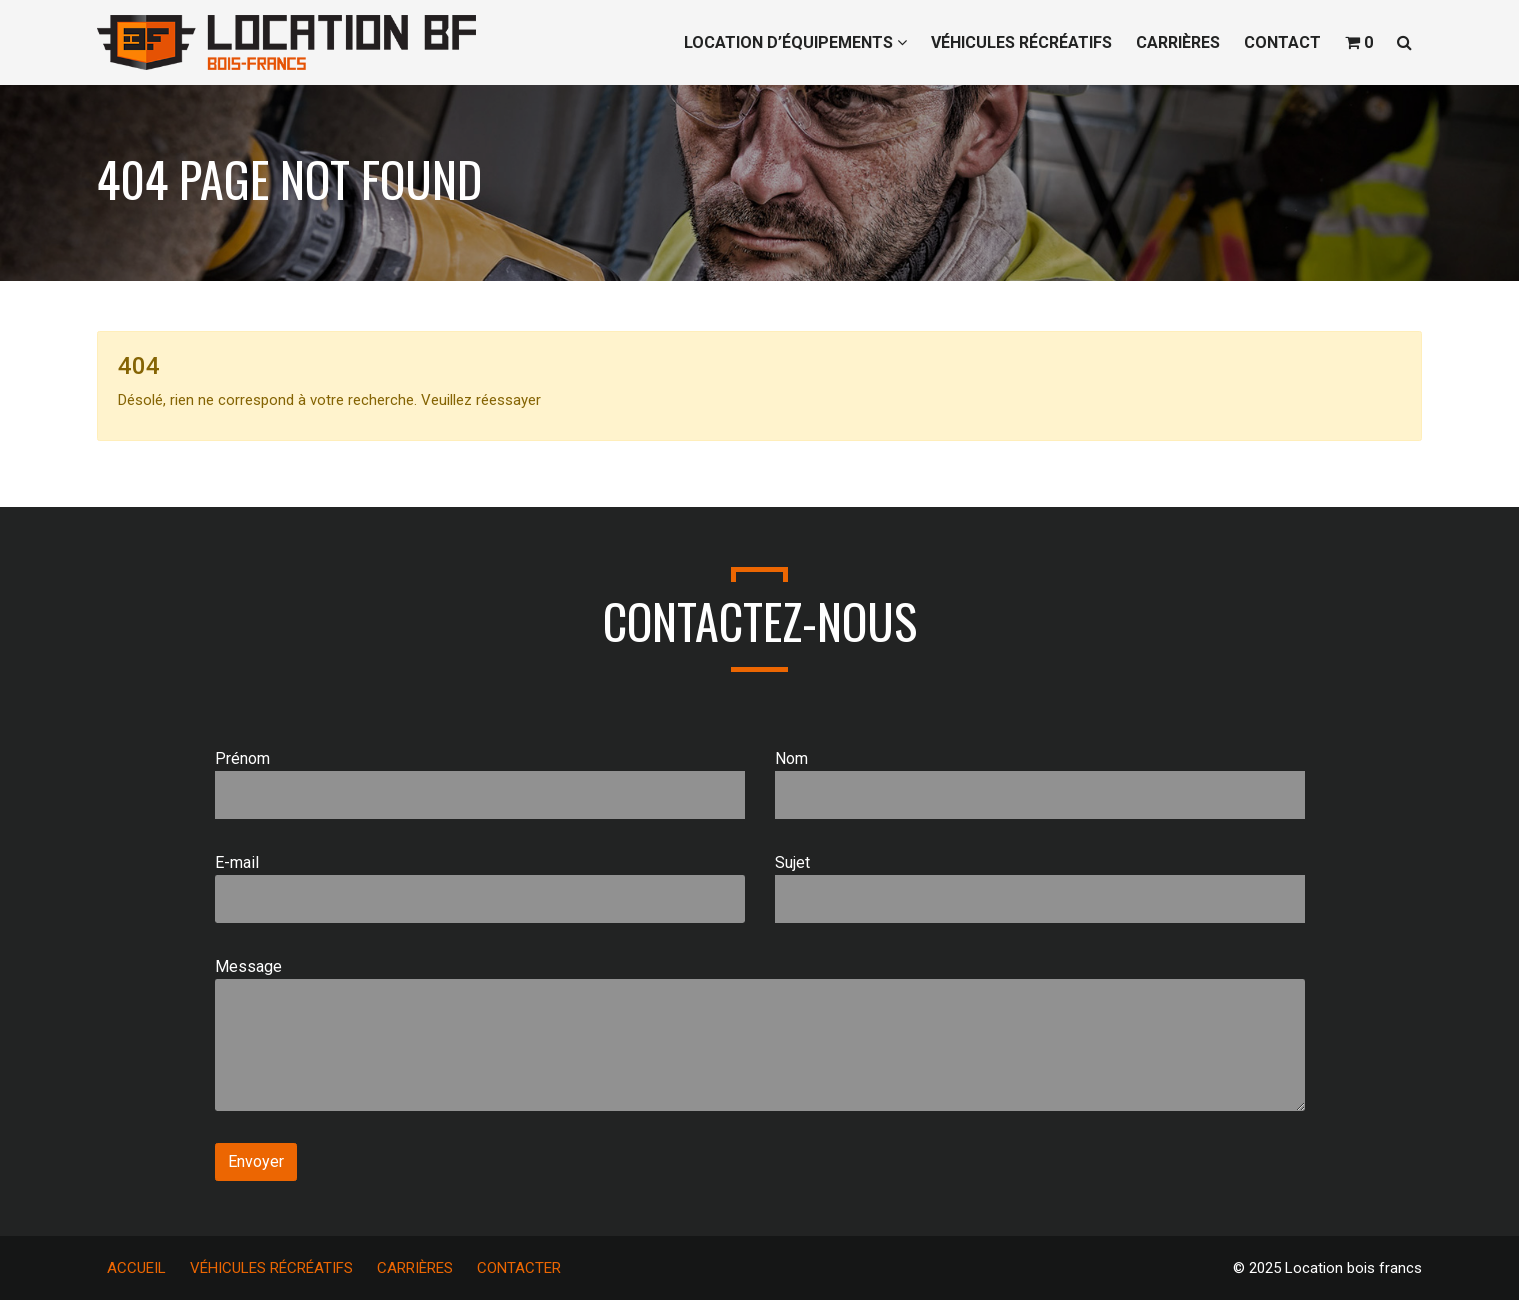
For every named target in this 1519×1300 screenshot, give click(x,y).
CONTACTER (519, 1268)
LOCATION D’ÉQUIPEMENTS (795, 42)
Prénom (480, 784)
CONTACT (1282, 42)
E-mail (480, 888)
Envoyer (256, 1161)
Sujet (1040, 888)
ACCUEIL (136, 1268)
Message (760, 1034)
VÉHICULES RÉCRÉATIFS (1021, 42)
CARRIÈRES (1178, 42)
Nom (1040, 784)
